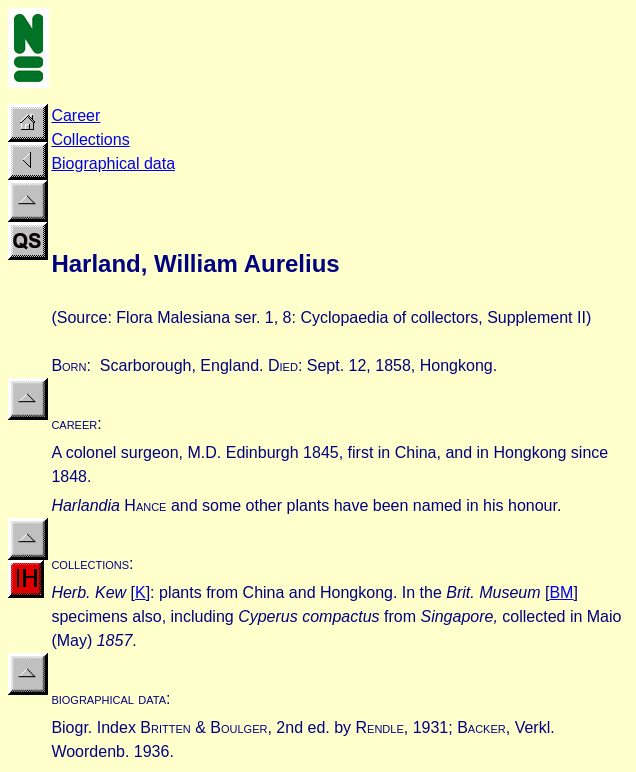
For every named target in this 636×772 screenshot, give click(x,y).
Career (75, 115)
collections (90, 563)
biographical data (108, 698)
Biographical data (113, 163)
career (74, 423)
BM (561, 592)
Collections (90, 139)
